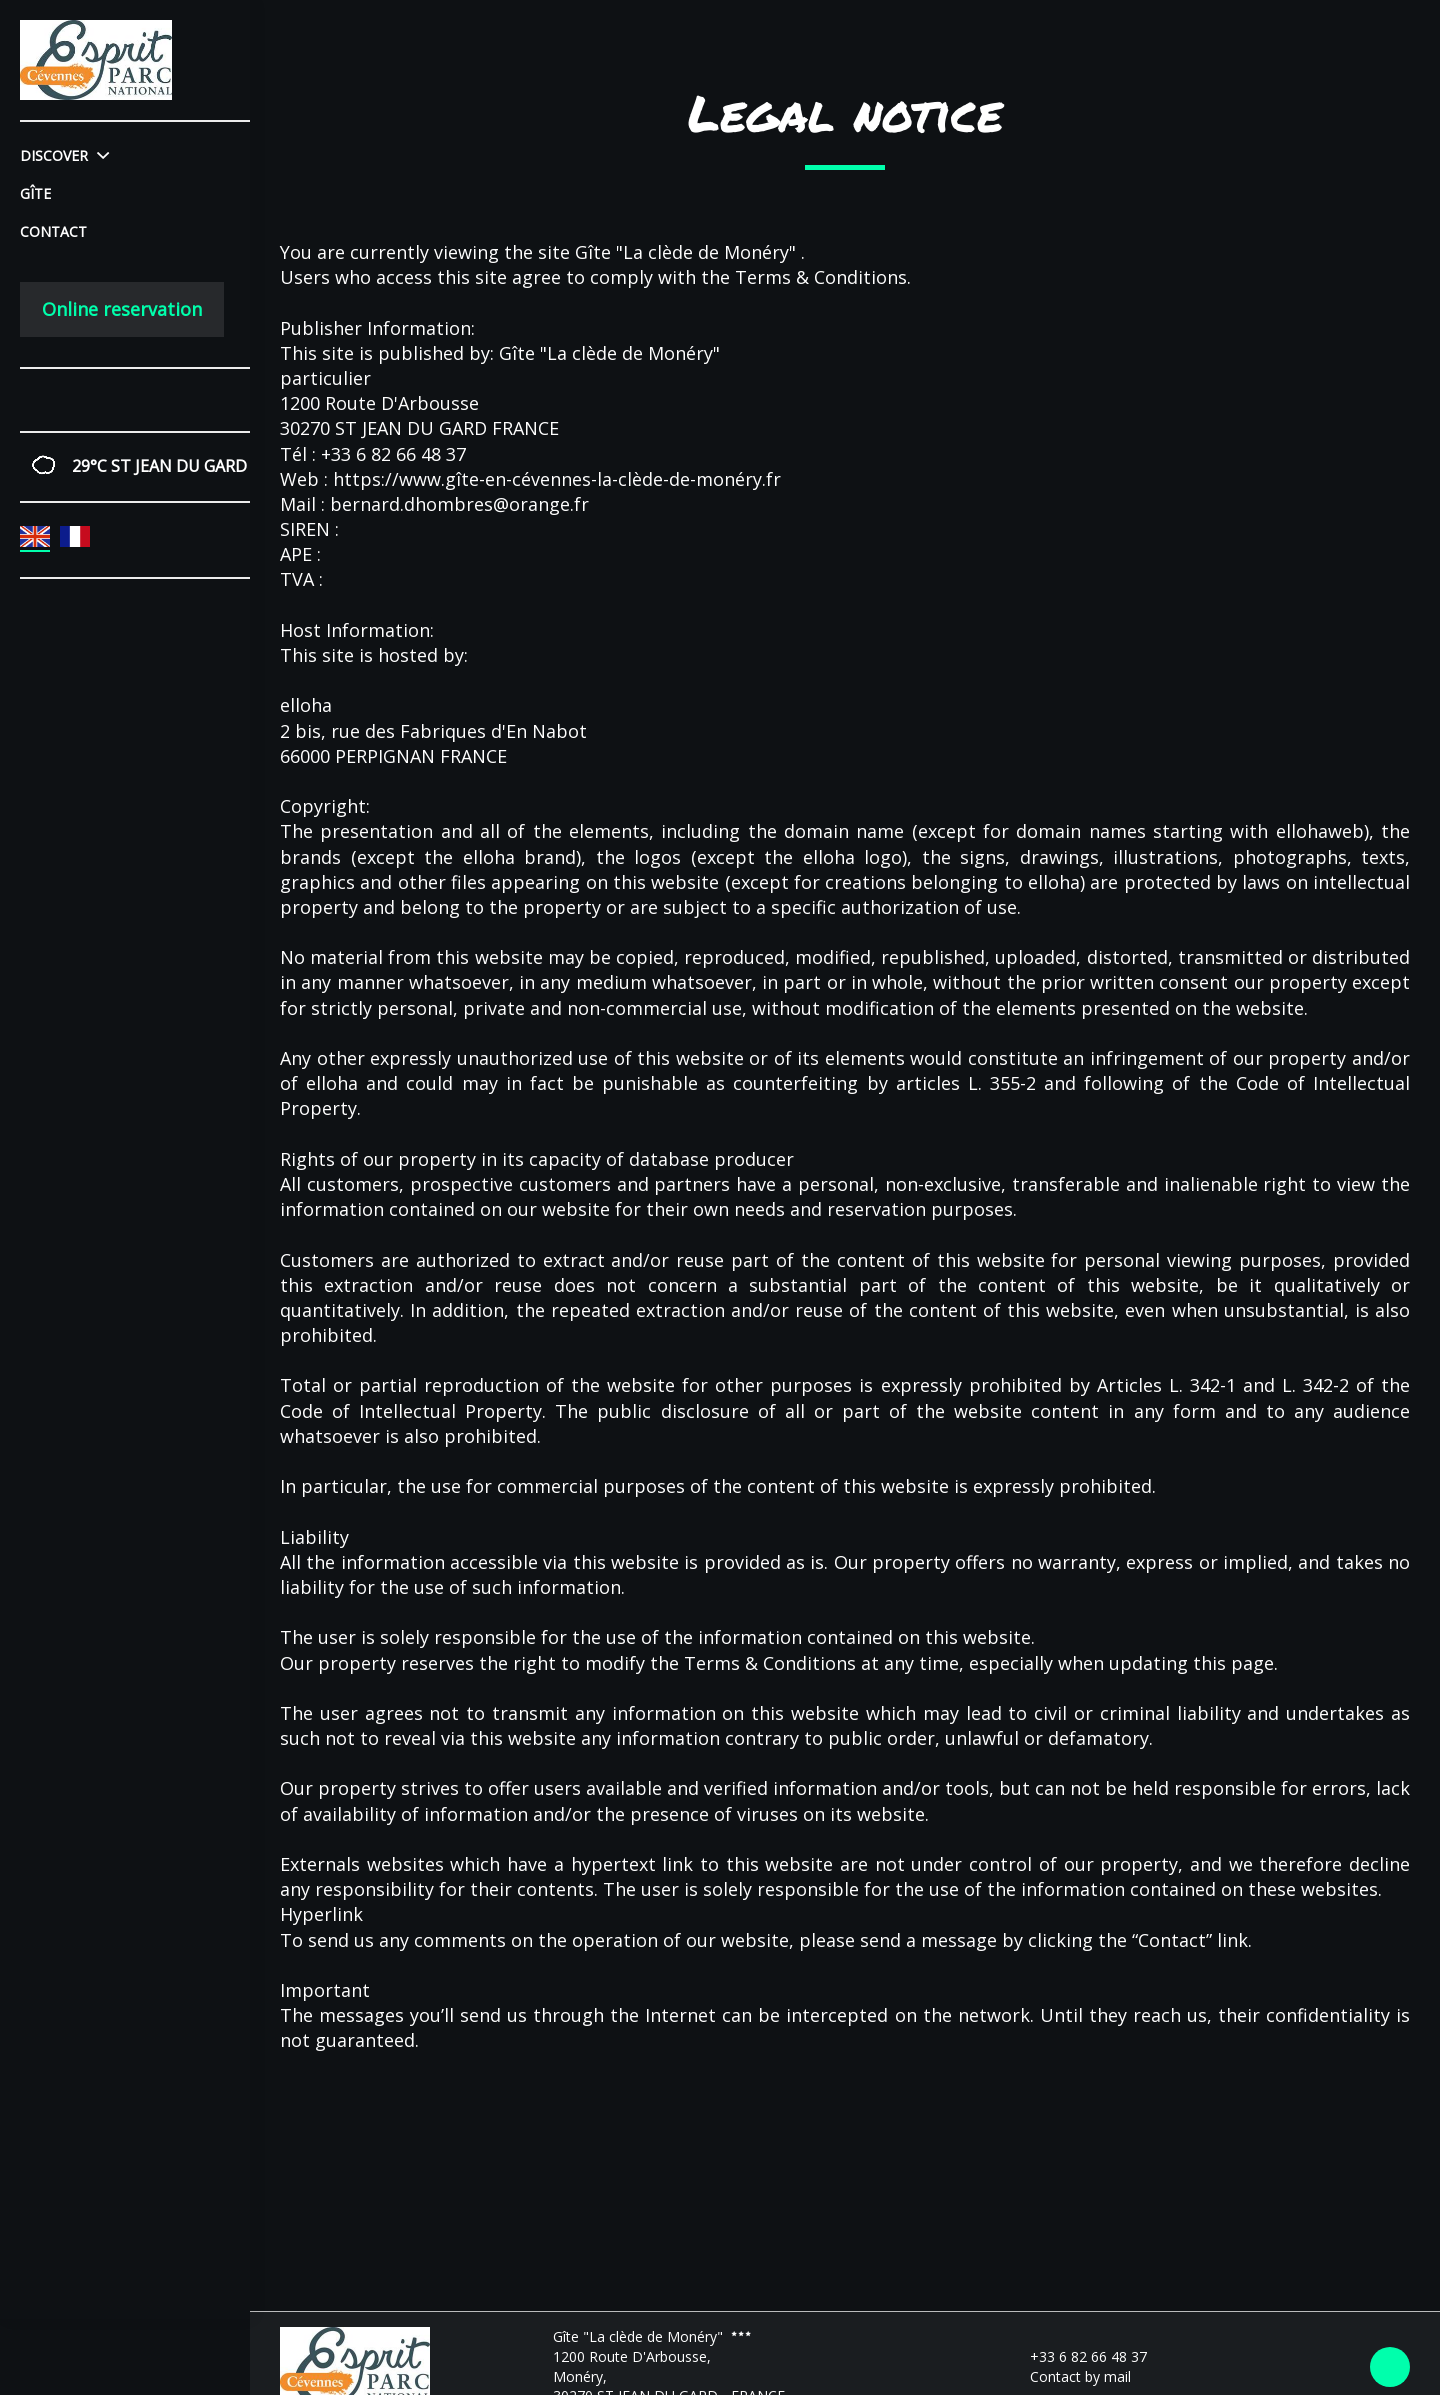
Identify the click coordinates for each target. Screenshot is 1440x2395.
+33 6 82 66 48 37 (1077, 2356)
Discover (64, 155)
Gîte (35, 193)
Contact (53, 231)
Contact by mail (1069, 2376)
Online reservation (122, 309)
